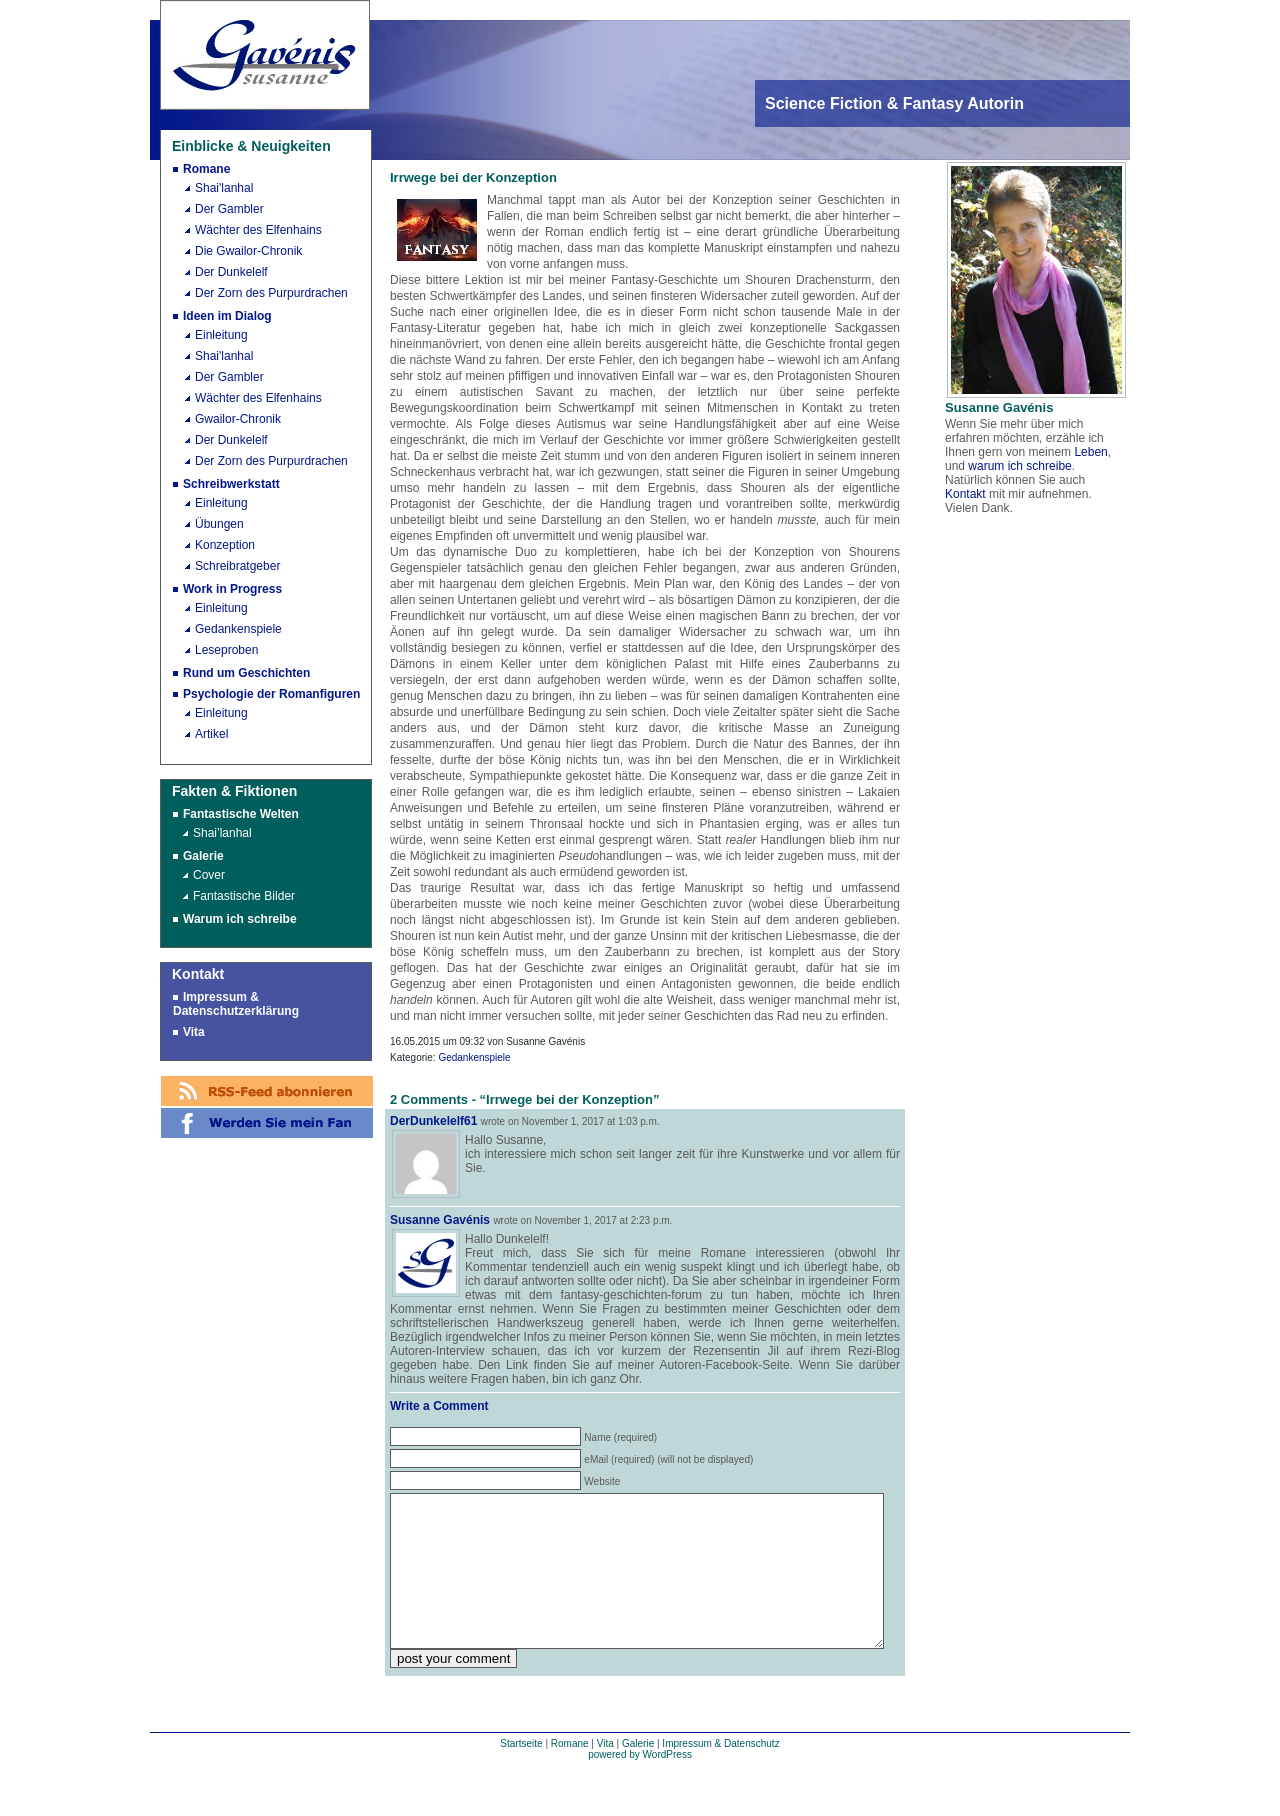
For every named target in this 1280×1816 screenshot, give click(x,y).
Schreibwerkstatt (231, 484)
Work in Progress (232, 589)
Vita (194, 1032)
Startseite (521, 1773)
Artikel (211, 734)
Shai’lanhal (222, 833)
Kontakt (965, 494)
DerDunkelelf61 (433, 1121)
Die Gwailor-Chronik (248, 251)
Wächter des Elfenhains (258, 230)
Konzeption (225, 545)
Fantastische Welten (241, 814)
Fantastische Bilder (244, 896)
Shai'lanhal (224, 188)
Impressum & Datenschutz (720, 1773)
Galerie (203, 856)
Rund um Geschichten (246, 673)
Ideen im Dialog (227, 316)
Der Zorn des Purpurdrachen (271, 293)
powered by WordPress (640, 1784)
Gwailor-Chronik (238, 419)
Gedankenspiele (238, 629)
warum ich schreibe (1019, 466)
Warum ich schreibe (240, 919)
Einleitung (221, 335)
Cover (209, 875)
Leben (1090, 452)
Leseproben (226, 650)
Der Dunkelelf (231, 272)
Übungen (219, 524)
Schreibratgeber (237, 566)
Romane (206, 169)
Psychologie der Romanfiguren (271, 694)
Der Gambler (229, 209)
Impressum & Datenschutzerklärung (236, 1004)
